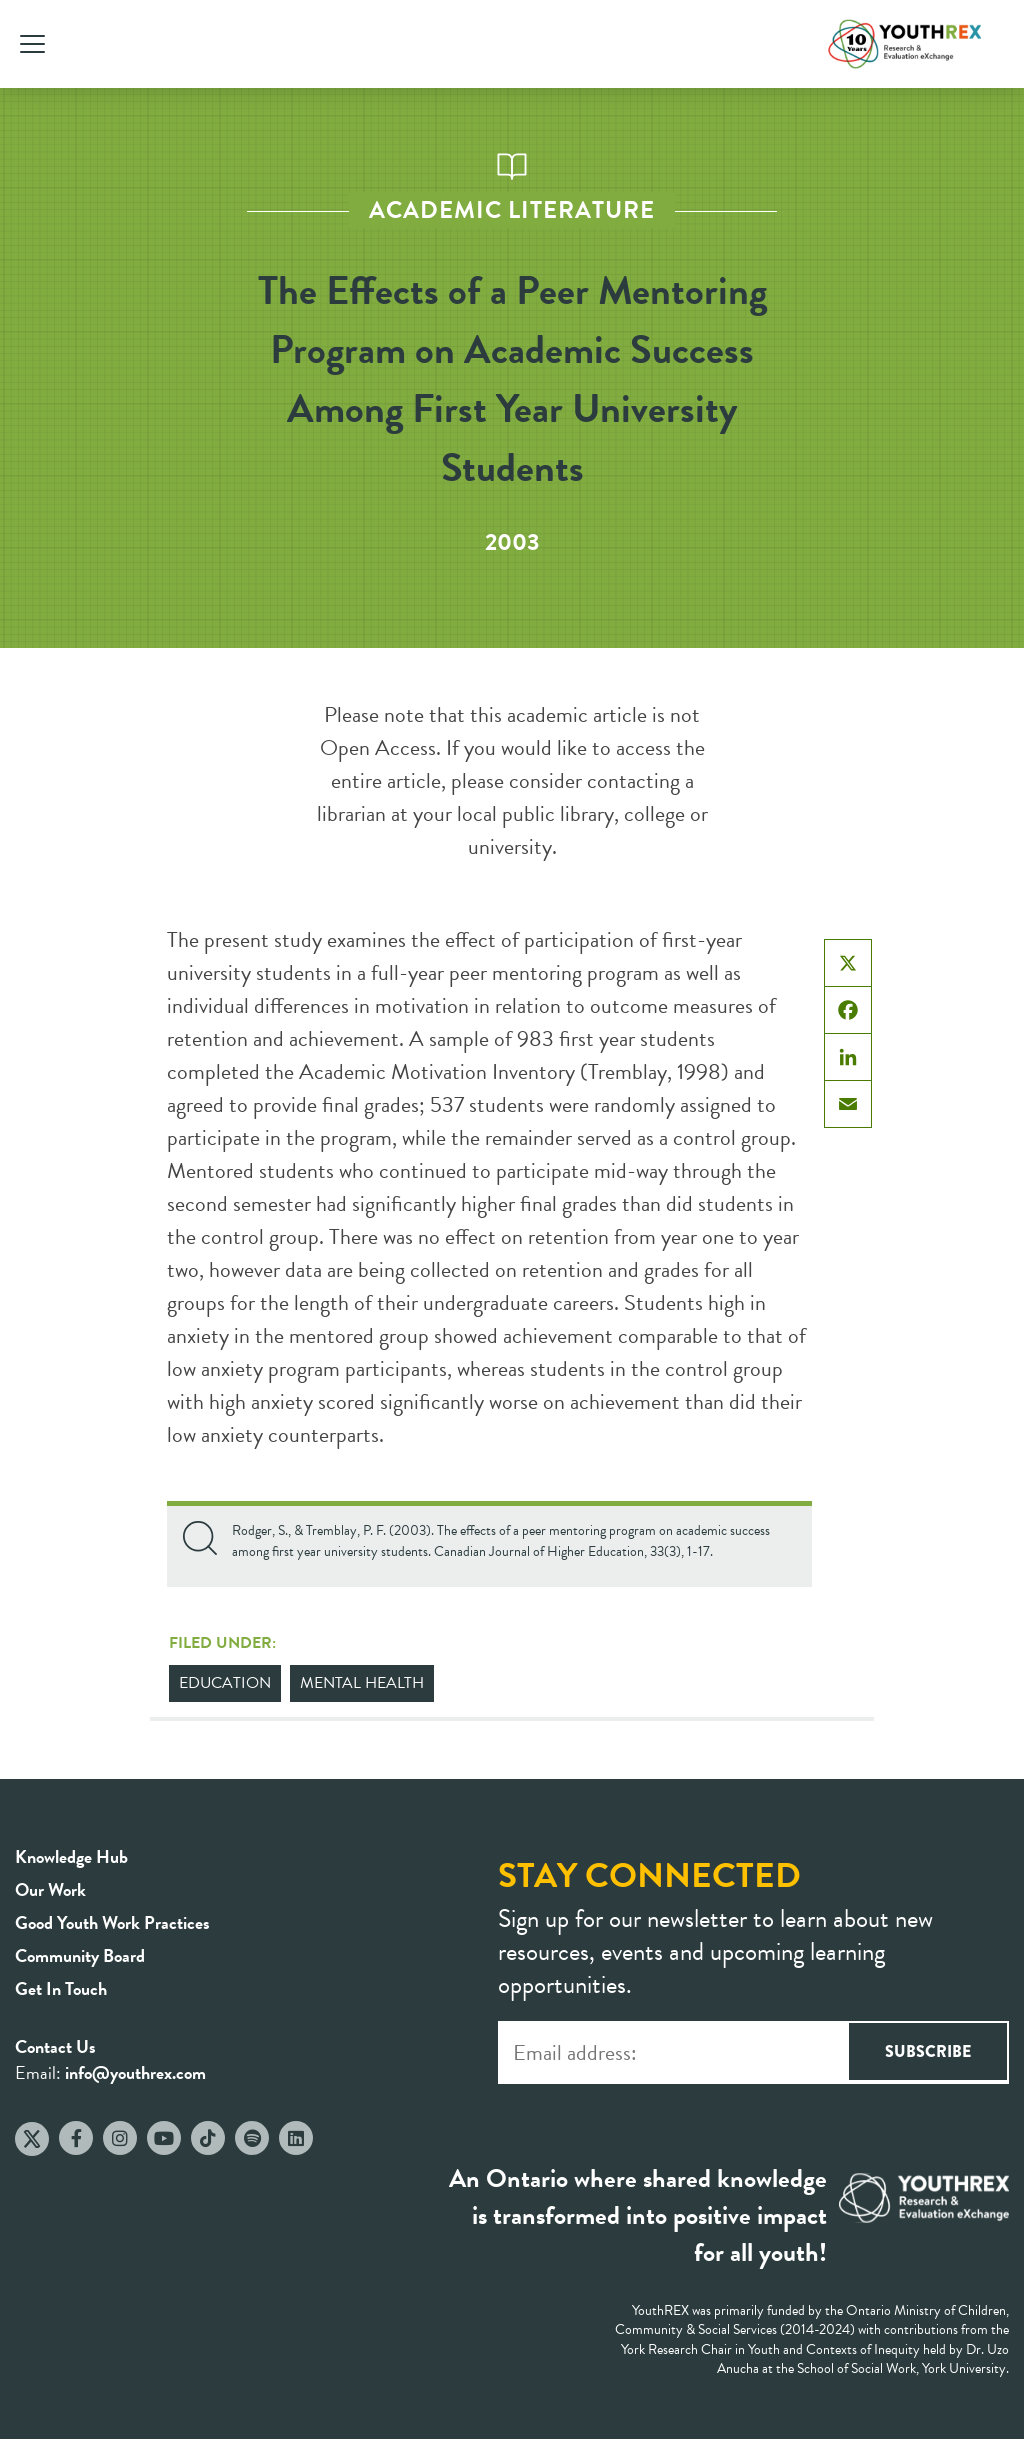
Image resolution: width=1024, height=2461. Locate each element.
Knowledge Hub (71, 1856)
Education (225, 1683)
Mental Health (362, 1683)
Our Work (50, 1889)
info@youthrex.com (135, 2072)
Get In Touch (61, 1988)
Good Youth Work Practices (112, 1922)
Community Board (80, 1955)
